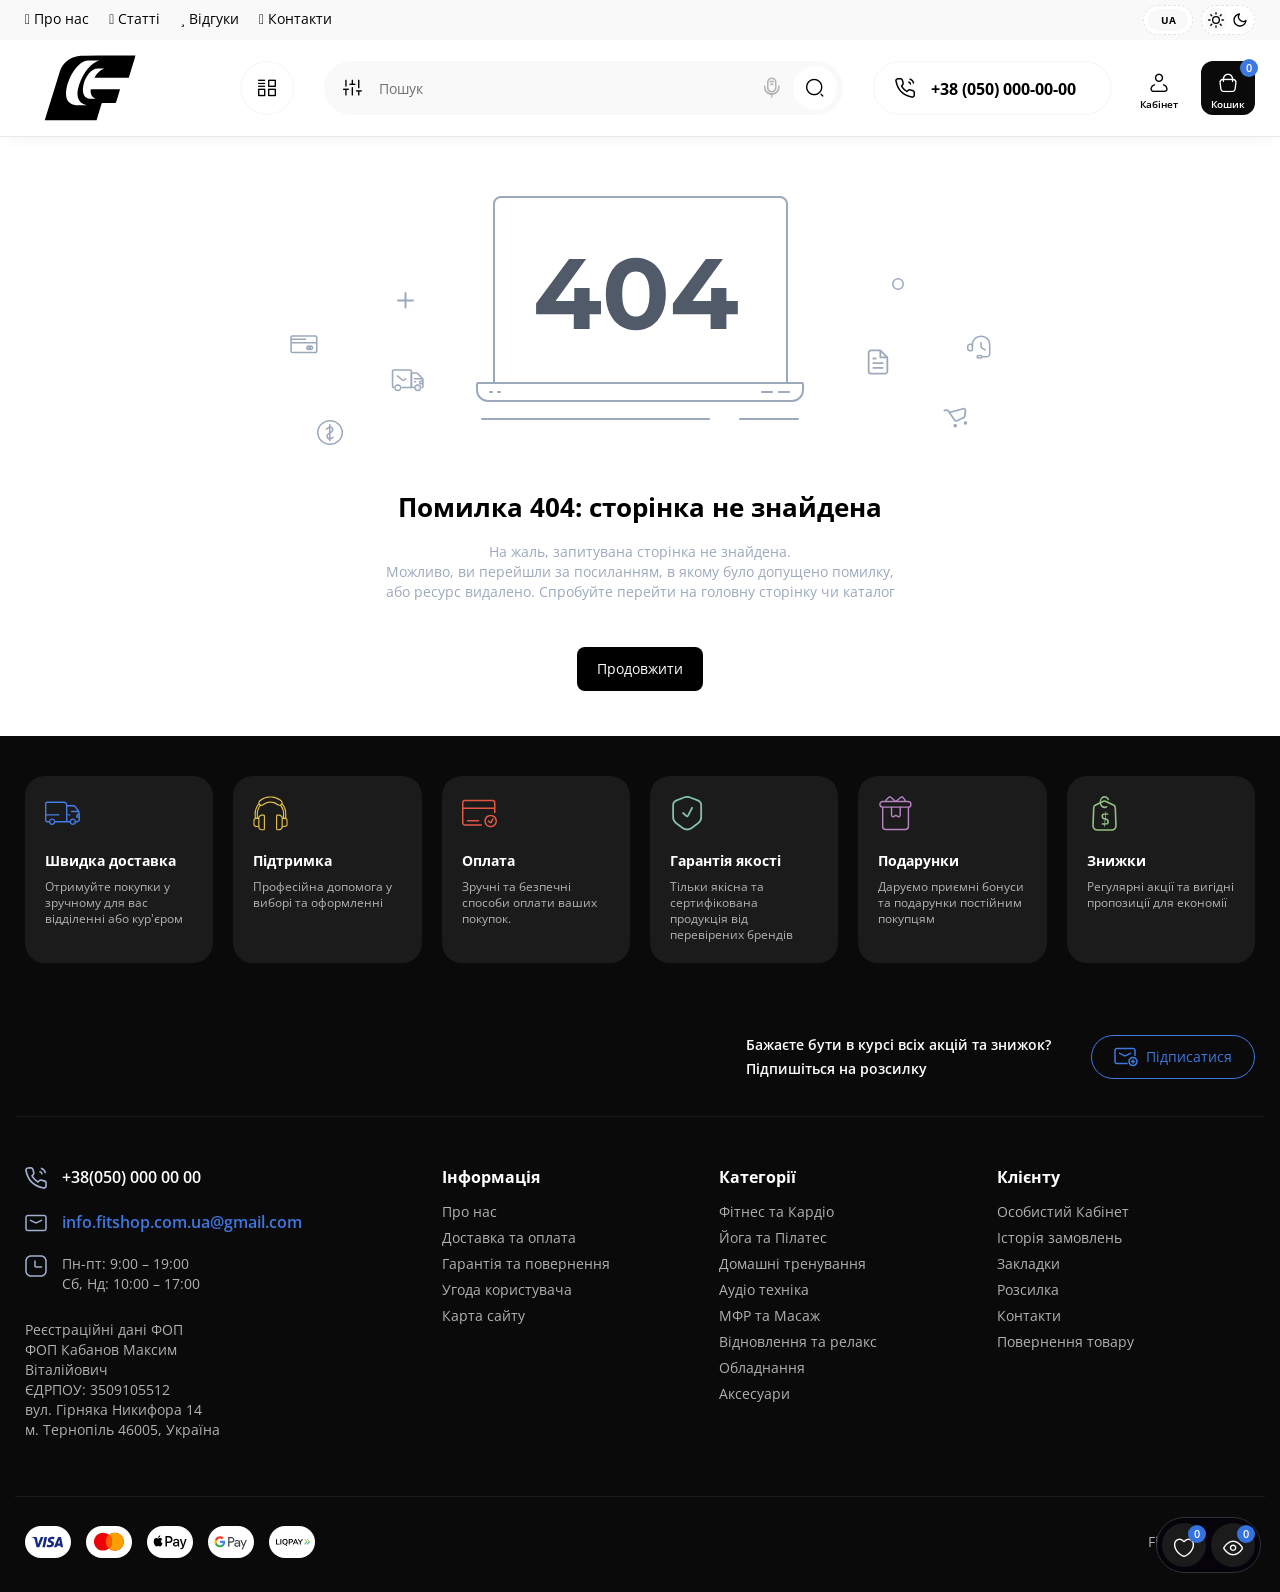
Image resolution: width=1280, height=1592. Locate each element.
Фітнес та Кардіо (776, 1211)
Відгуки (209, 18)
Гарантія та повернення (526, 1263)
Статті (134, 18)
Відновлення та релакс (798, 1341)
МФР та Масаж (769, 1315)
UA (1168, 20)
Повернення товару (1065, 1341)
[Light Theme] (1216, 20)
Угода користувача (507, 1289)
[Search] (772, 88)
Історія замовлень (1059, 1237)
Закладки (1028, 1263)
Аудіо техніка (764, 1289)
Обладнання (762, 1367)
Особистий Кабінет (1063, 1211)
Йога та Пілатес (773, 1237)
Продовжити (640, 668)
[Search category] (352, 88)
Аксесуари (754, 1393)
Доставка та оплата (509, 1237)
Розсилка (1028, 1289)
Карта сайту (483, 1315)
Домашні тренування (792, 1263)
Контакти (295, 18)
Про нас (57, 18)
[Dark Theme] (1240, 20)
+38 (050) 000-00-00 (1003, 89)
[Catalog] (267, 88)
